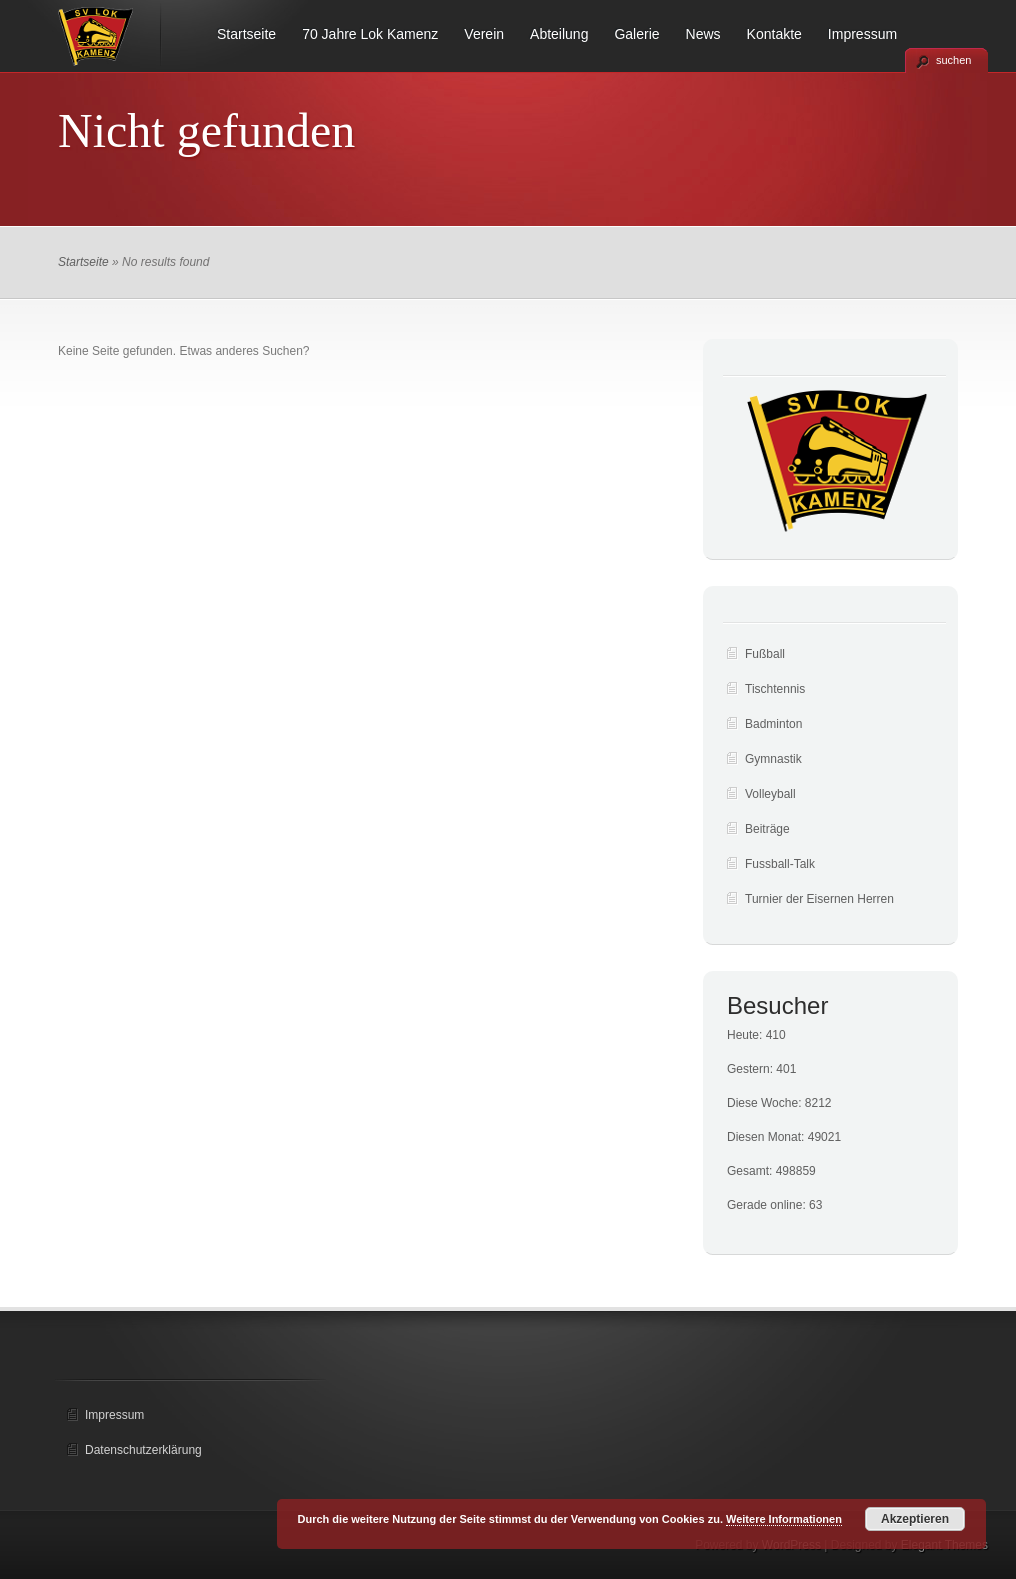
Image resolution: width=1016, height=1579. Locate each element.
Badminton (773, 724)
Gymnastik (773, 759)
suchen (953, 60)
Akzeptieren (915, 1519)
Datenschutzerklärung (143, 1450)
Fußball (765, 654)
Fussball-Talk (780, 864)
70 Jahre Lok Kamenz (370, 34)
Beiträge (767, 829)
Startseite (246, 34)
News (703, 34)
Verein (484, 34)
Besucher (777, 1005)
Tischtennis (775, 689)
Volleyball (770, 794)
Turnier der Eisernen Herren (819, 899)
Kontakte (774, 34)
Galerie (636, 34)
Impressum (862, 34)
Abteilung (559, 34)
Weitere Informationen (784, 1519)
